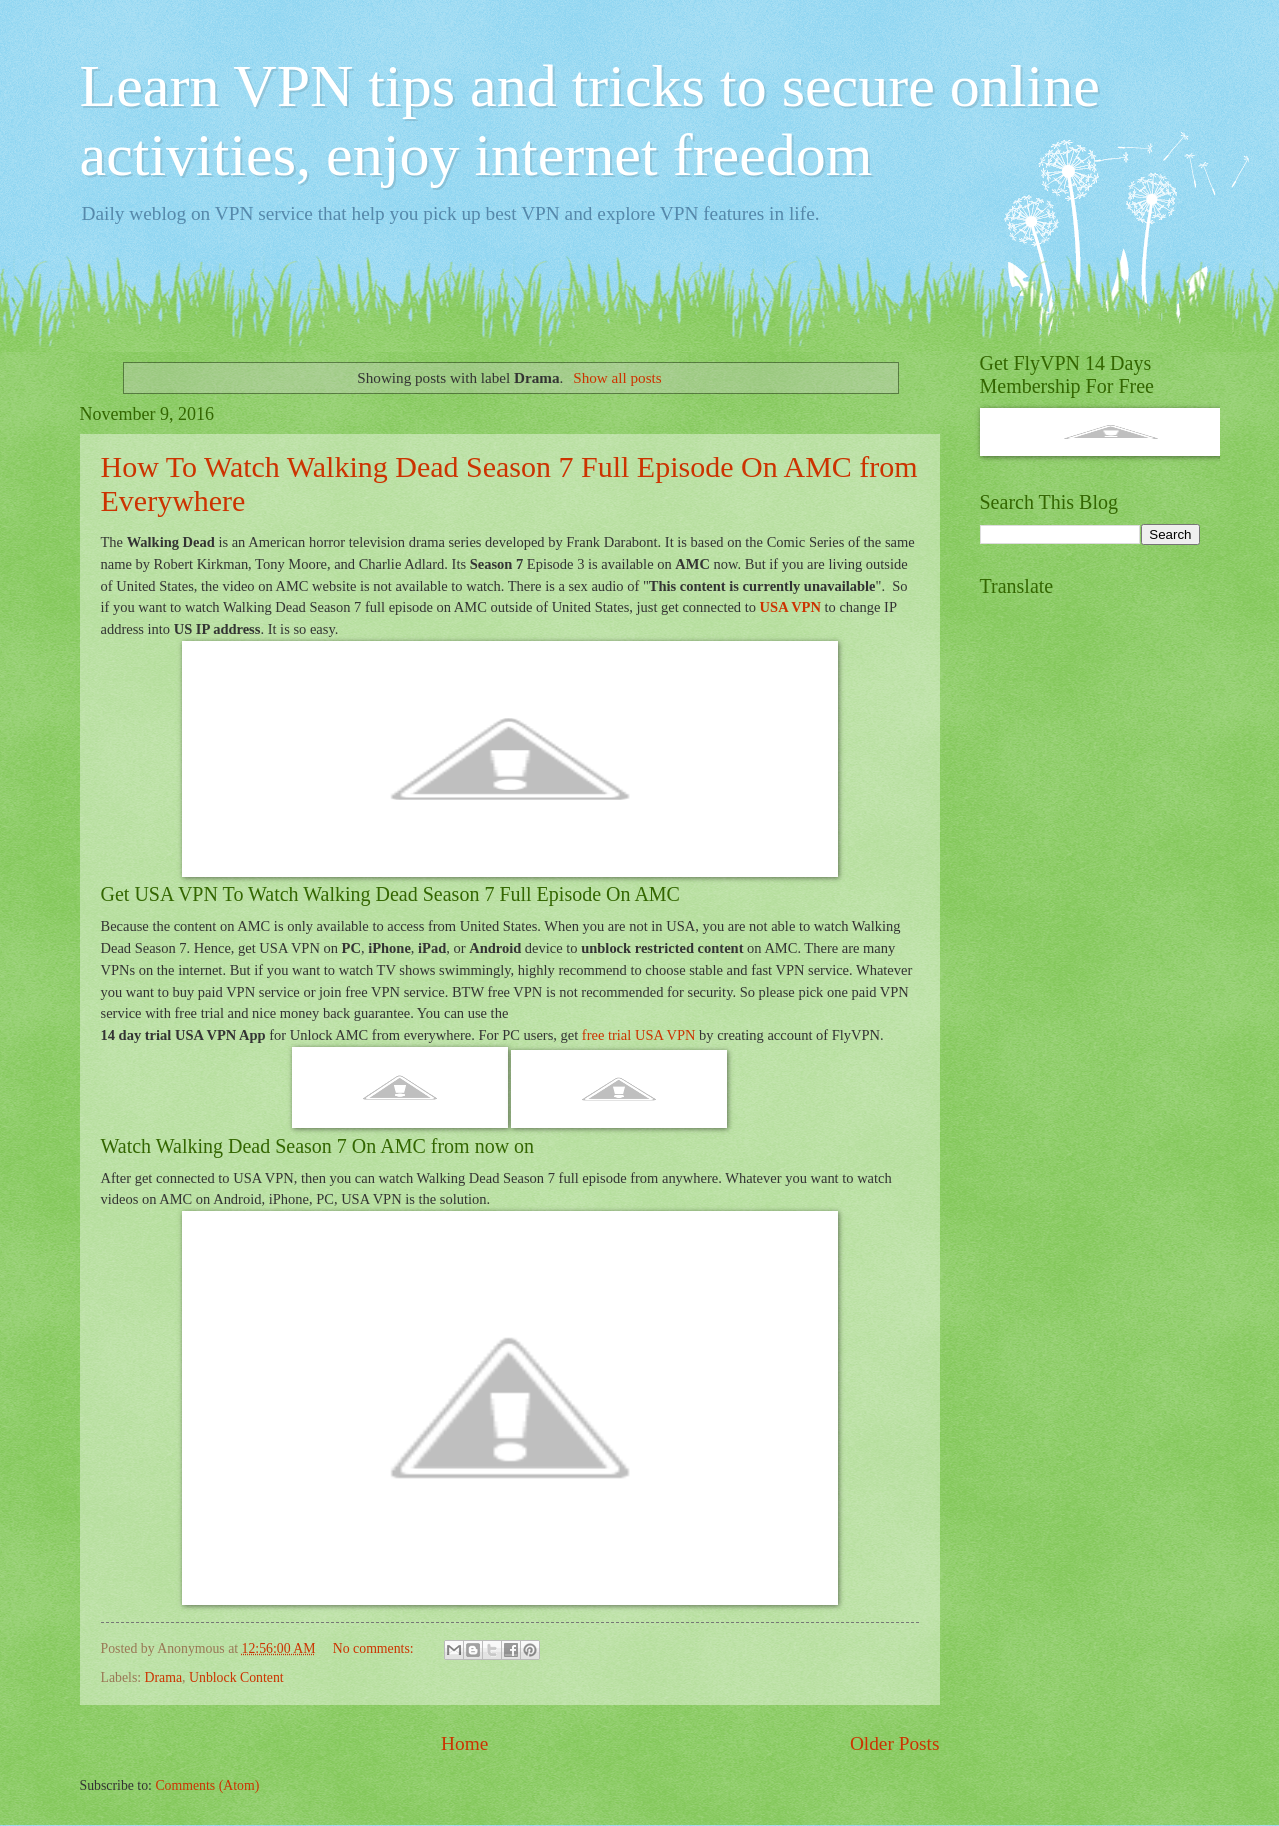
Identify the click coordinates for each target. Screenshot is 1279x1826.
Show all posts (617, 377)
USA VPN (790, 607)
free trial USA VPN (639, 1035)
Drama (164, 1677)
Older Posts (895, 1743)
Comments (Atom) (207, 1785)
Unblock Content (236, 1677)
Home (464, 1743)
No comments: (375, 1648)
